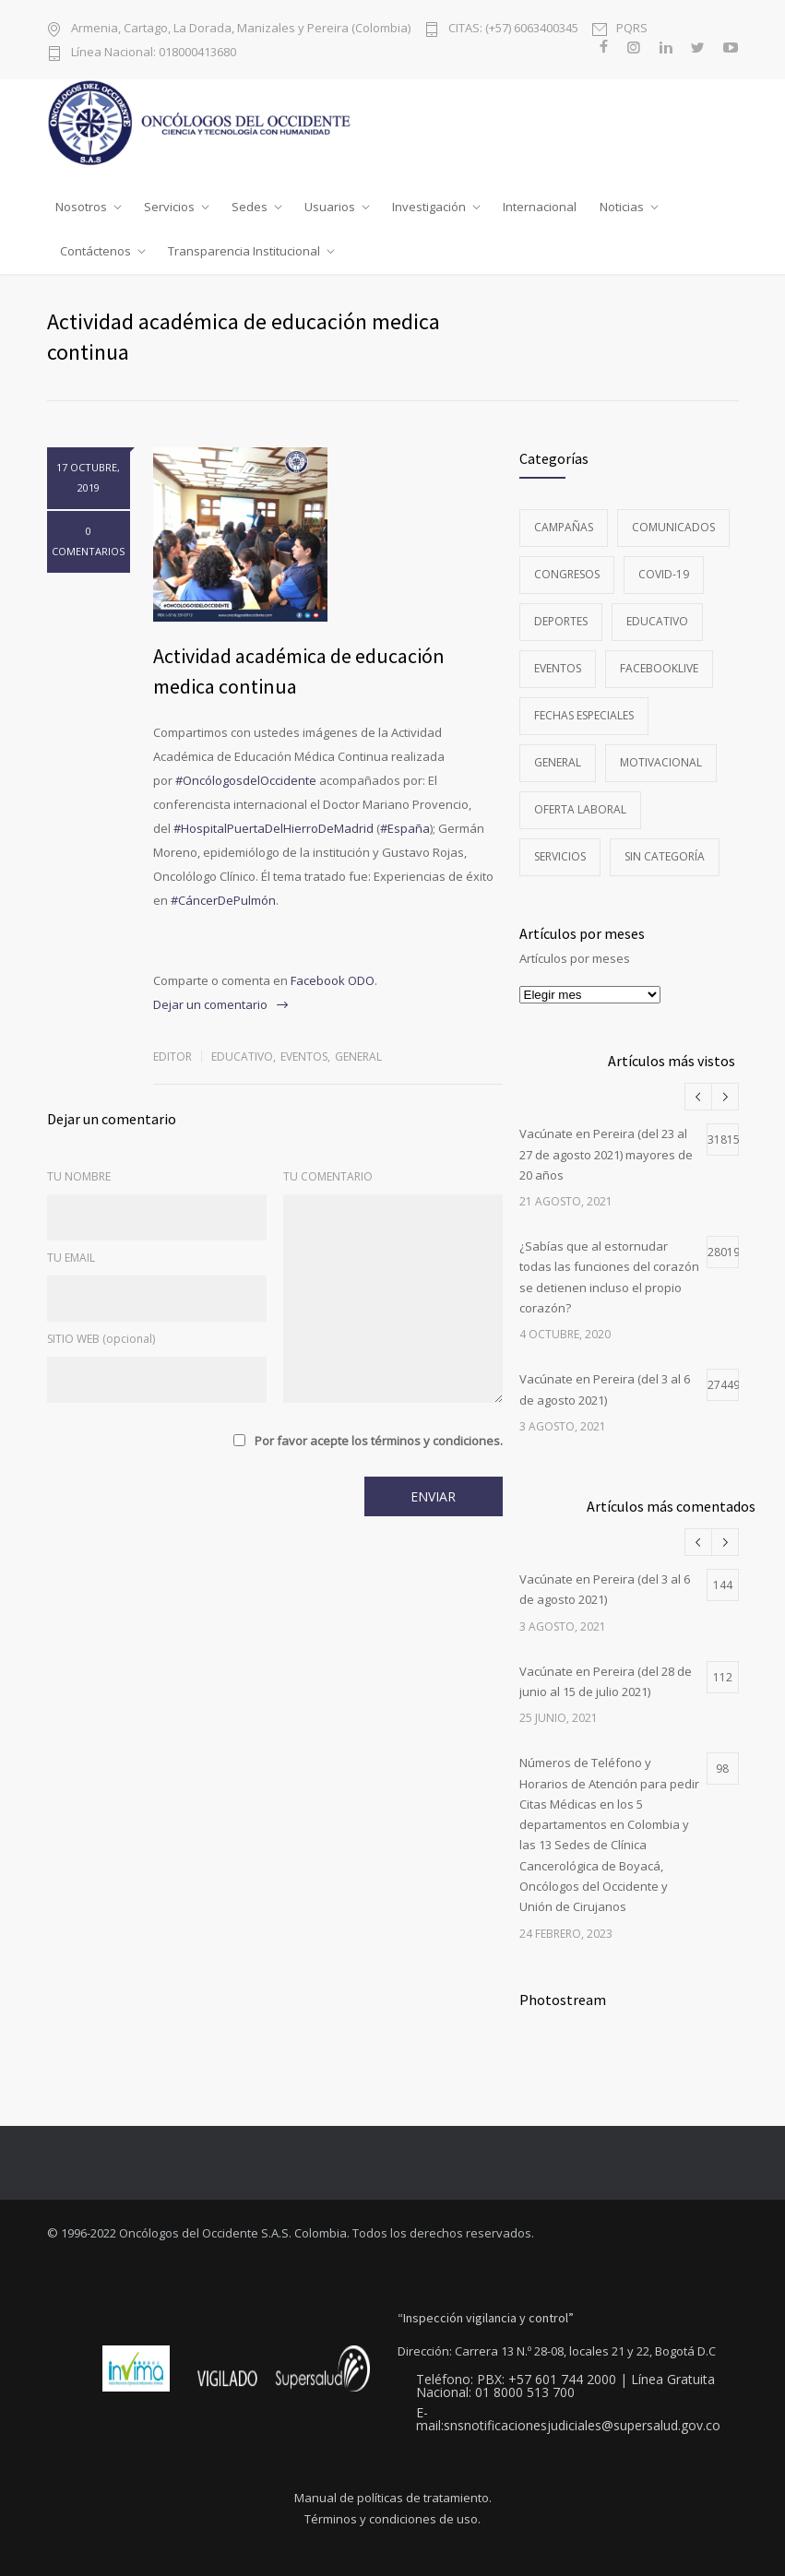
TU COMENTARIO (328, 1176)
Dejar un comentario (210, 1004)
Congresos (567, 574)
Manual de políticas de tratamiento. (393, 2498)
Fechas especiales (584, 715)
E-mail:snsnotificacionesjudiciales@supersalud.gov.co (568, 2419)
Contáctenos (95, 251)
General (358, 1056)
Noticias (622, 206)
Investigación (429, 206)
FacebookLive (659, 668)
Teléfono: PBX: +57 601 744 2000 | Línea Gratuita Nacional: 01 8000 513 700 (565, 2386)
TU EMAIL (71, 1257)
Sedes (250, 206)
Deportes (561, 621)
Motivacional (661, 762)
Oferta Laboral (580, 809)
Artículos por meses (574, 958)
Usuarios (329, 206)
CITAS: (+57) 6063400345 (513, 27)
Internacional (540, 206)
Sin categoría (664, 856)
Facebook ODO (333, 980)
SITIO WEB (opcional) (101, 1339)
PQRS (632, 27)
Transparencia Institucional (244, 251)
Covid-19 (663, 574)
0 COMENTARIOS (88, 541)
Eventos (303, 1056)
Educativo (242, 1056)
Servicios (169, 206)
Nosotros (81, 206)
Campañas (563, 527)
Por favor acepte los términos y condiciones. (379, 1440)
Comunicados (673, 527)
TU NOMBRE (79, 1176)
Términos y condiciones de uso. (392, 2519)
